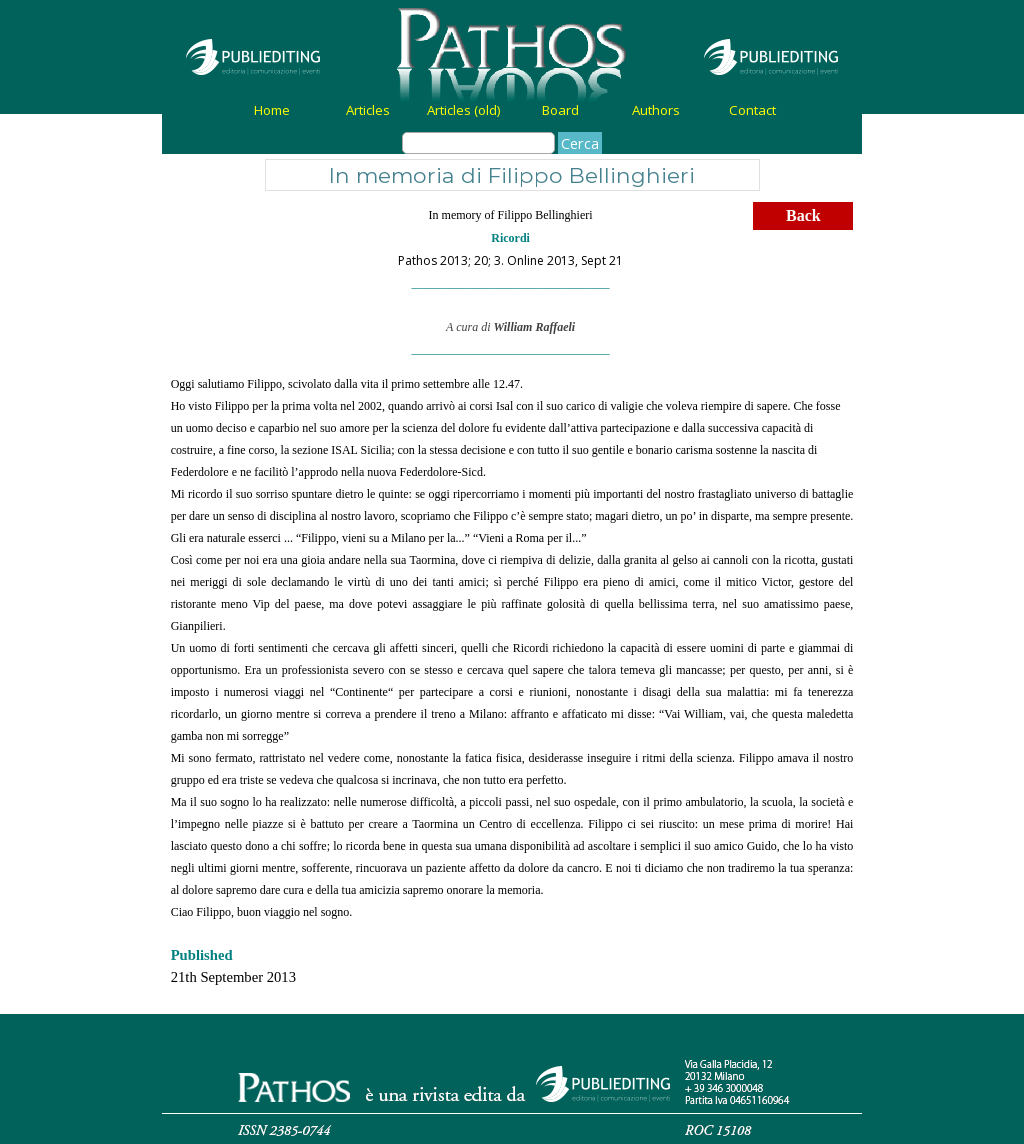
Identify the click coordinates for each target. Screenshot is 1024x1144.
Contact (752, 110)
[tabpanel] (511, 280)
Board (560, 110)
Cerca (580, 143)
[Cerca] (478, 143)
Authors (656, 110)
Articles (368, 110)
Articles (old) (464, 110)
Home (272, 110)
